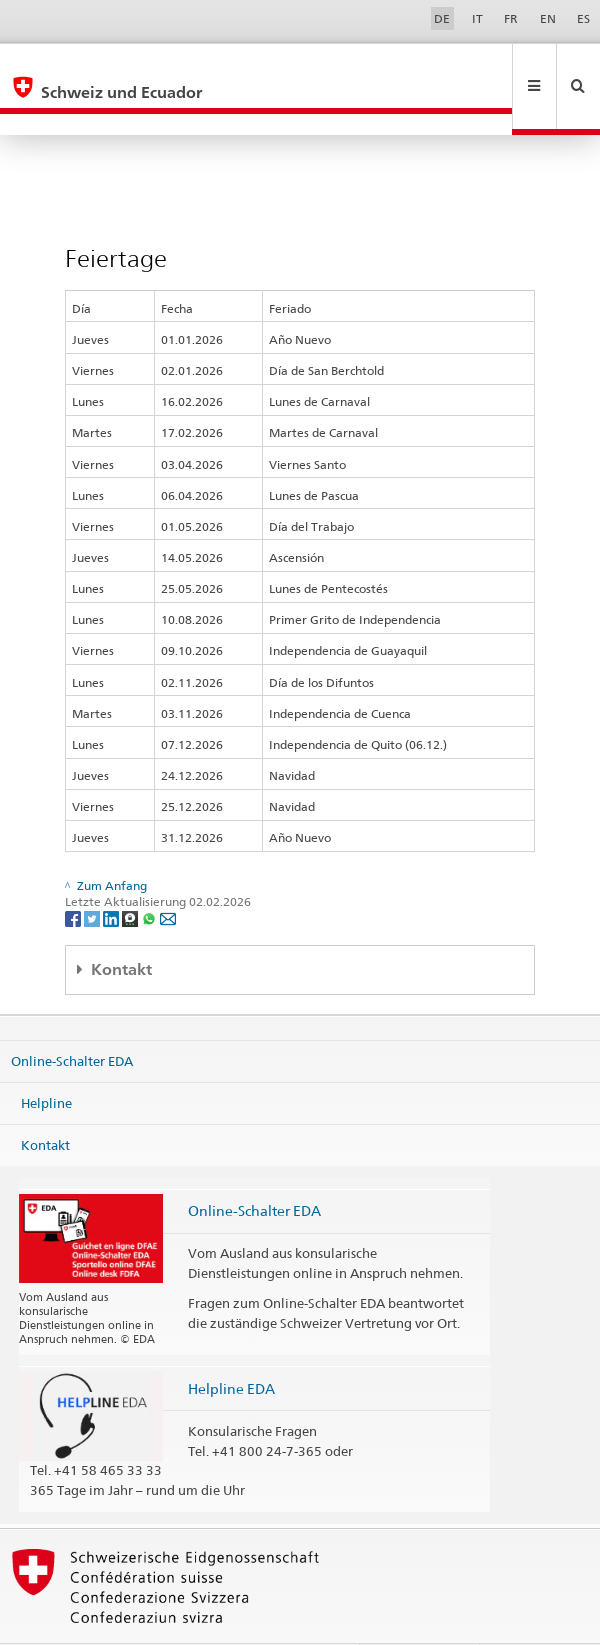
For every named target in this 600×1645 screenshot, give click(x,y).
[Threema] (131, 874)
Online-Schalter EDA (72, 1018)
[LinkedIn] (112, 874)
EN (548, 18)
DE (442, 18)
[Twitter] (93, 874)
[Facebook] (74, 874)
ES (583, 18)
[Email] (168, 874)
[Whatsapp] (150, 874)
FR (511, 18)
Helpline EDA (231, 1345)
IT (477, 18)
